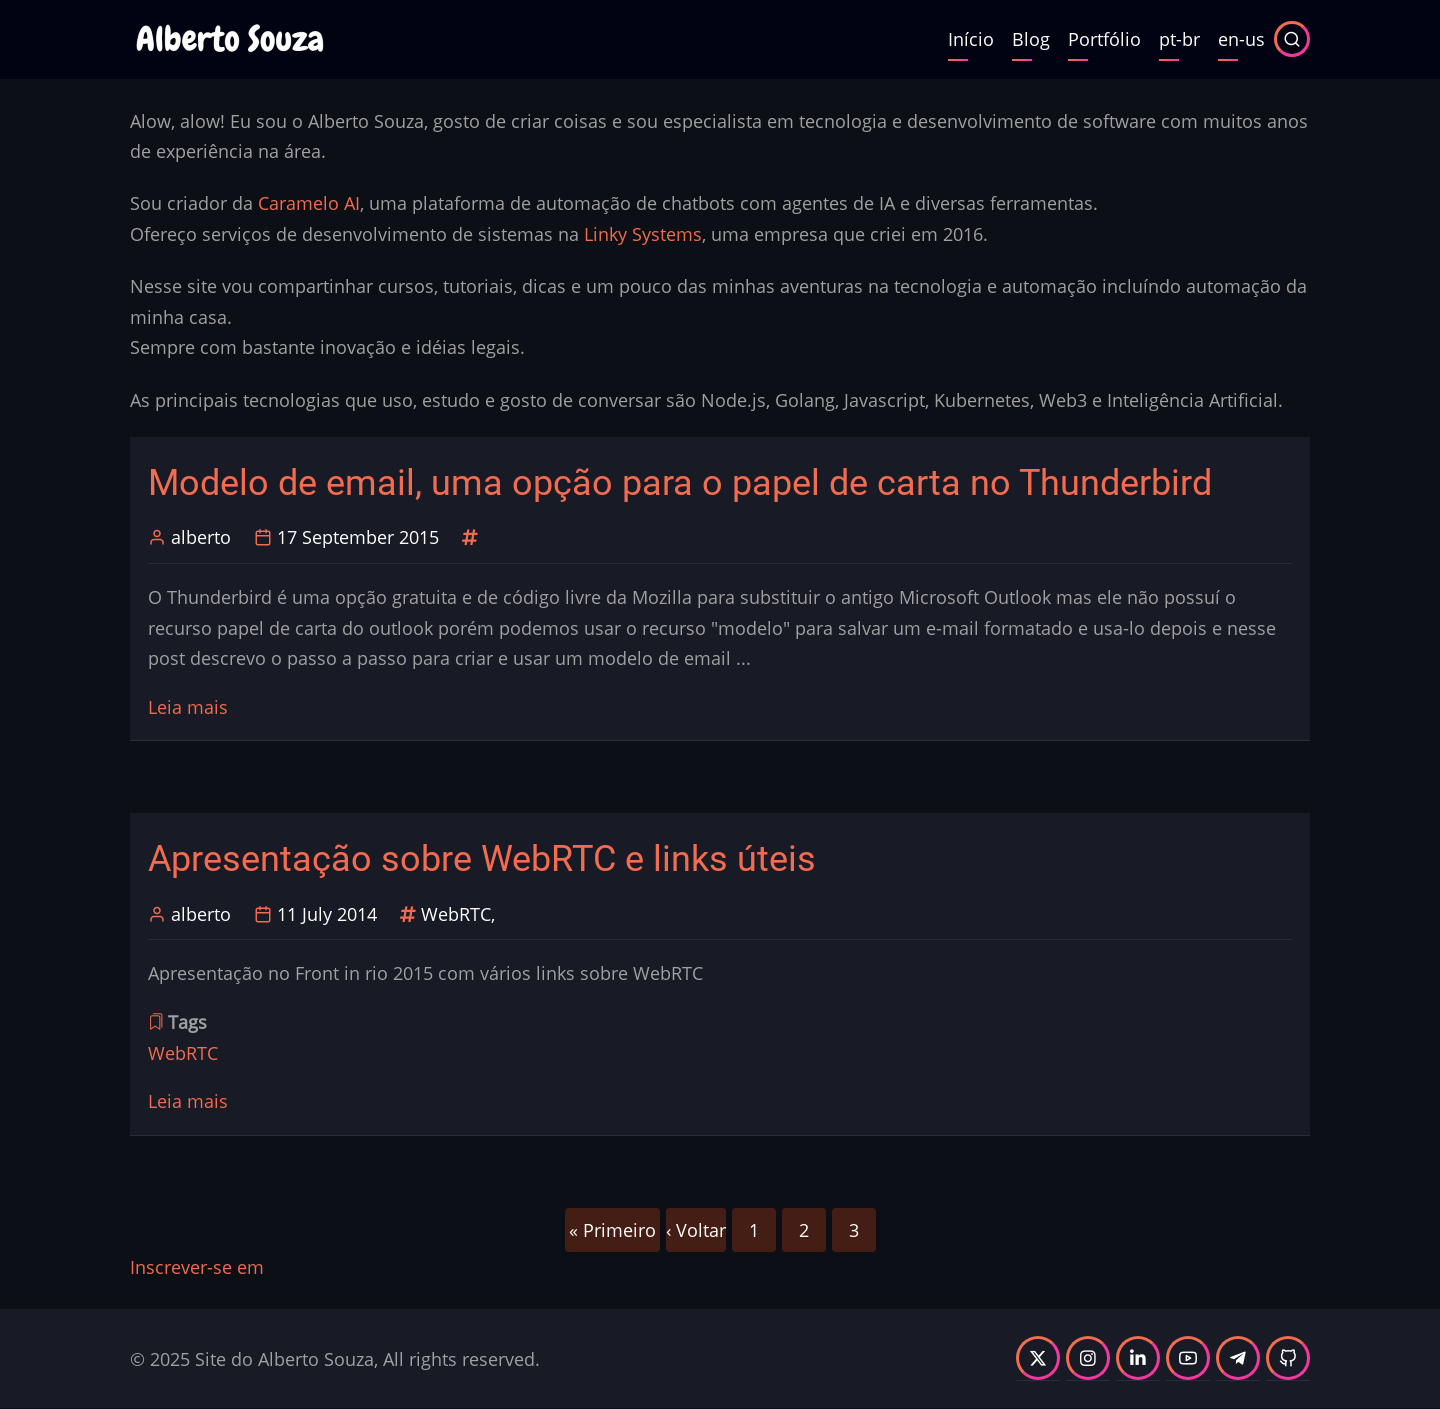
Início (971, 39)
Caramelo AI (309, 203)
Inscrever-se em (197, 1267)
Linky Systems (643, 234)
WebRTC (456, 914)
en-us (1241, 39)
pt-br (1179, 39)
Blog (1031, 39)
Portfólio (1104, 39)
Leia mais (188, 707)
